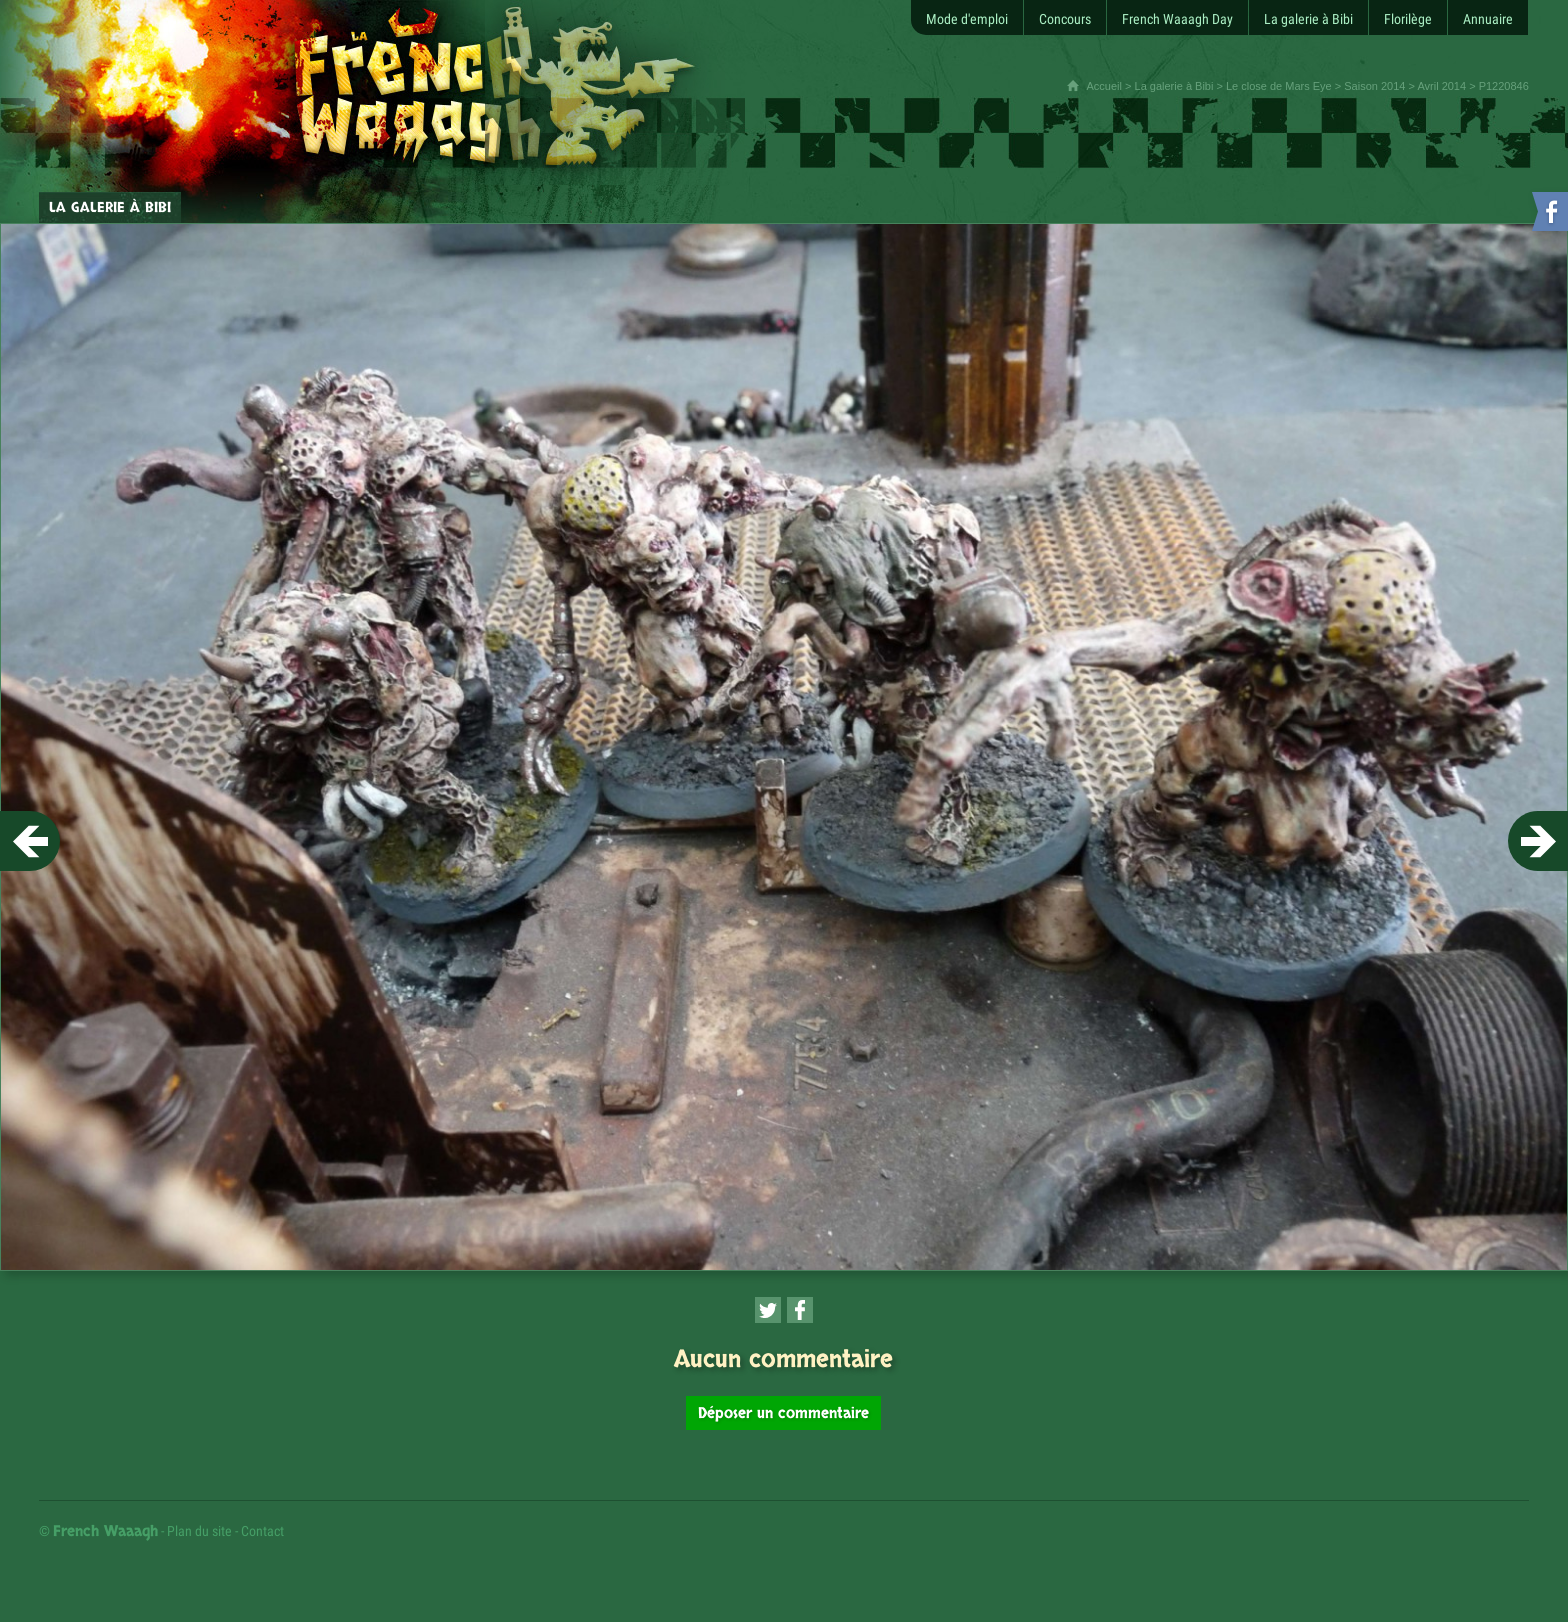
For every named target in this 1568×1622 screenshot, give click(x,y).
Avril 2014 (1441, 86)
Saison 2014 (1374, 86)
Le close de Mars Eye (1279, 86)
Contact (262, 1531)
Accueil (1104, 86)
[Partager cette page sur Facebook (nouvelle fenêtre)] (800, 1310)
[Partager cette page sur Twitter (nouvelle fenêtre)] (768, 1310)
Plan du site (199, 1531)
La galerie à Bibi (1174, 86)
